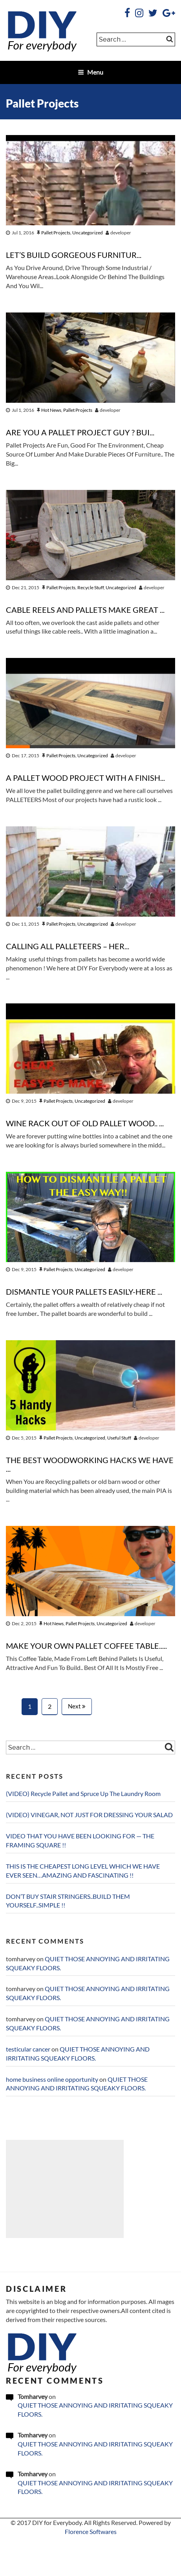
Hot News (51, 410)
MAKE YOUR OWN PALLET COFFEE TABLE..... (86, 1646)
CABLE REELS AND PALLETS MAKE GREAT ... (85, 610)
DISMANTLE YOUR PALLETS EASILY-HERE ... (84, 1292)
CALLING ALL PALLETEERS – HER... (67, 946)
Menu (90, 72)
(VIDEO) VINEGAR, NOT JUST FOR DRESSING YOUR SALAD (89, 1814)
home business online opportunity (52, 2079)
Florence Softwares (91, 2531)
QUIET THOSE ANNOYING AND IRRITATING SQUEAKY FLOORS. (95, 2410)
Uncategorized (87, 232)
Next (77, 1706)
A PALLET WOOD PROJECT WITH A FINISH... (85, 778)
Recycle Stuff (90, 587)
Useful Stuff (119, 1437)
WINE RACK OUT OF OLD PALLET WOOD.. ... (85, 1123)
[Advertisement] (65, 2189)
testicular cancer (28, 2049)
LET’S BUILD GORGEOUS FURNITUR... (73, 255)
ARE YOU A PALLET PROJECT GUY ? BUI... (80, 432)
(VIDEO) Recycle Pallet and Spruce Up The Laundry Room (83, 1793)
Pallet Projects (55, 232)
